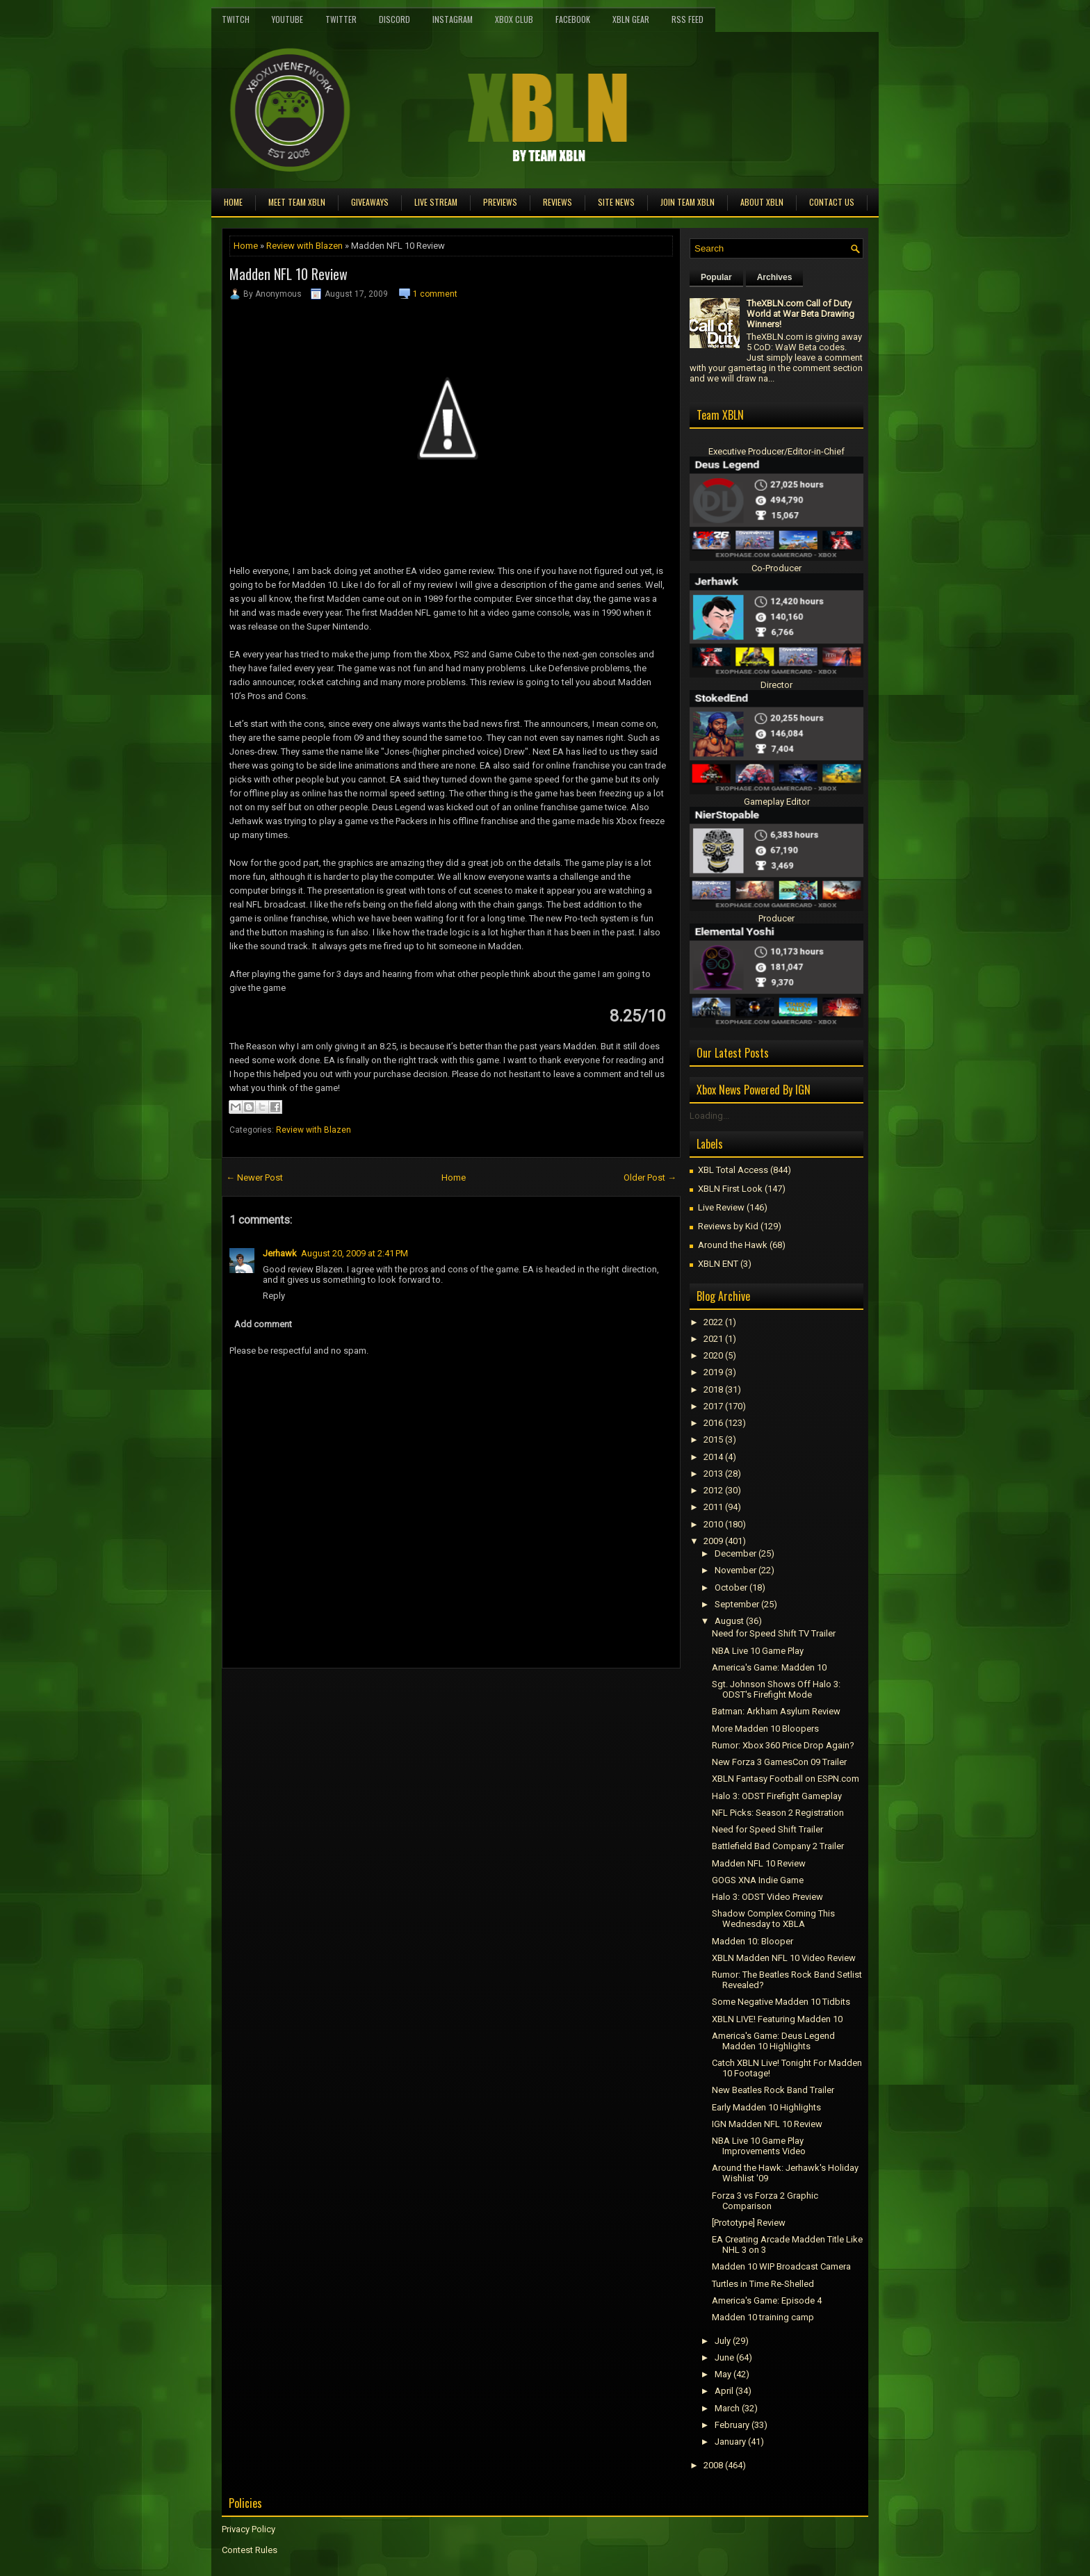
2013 (713, 1473)
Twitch (236, 19)
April (724, 2391)
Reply (274, 1295)
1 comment (435, 294)
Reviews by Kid (728, 1226)
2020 (713, 1355)
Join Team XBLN (687, 202)
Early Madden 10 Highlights (766, 2107)
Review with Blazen (304, 245)
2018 (713, 1389)
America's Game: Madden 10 (769, 1667)
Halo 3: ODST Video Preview (767, 1897)
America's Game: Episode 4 (767, 2300)
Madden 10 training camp (763, 2317)
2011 (713, 1507)
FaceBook (572, 19)
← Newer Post (254, 1177)
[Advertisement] (384, 1700)
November (735, 1570)
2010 (713, 1524)
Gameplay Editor (777, 801)
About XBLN (761, 202)
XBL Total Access (733, 1170)
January (730, 2441)
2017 (713, 1406)
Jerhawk (280, 1253)
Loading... (709, 1115)
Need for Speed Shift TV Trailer (774, 1633)
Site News (616, 202)
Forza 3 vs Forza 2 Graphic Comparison (765, 2200)
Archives (774, 277)
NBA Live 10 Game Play (758, 1651)
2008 (713, 2465)
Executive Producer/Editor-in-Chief (776, 451)
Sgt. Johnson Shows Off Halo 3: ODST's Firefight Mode (776, 1689)
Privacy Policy (248, 2529)
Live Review (721, 1207)
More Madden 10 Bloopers (765, 1728)
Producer (776, 918)
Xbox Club (514, 19)
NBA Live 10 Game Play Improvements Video (759, 2145)
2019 (713, 1372)
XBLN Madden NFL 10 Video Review (784, 1958)
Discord (394, 19)
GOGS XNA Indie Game (758, 1880)
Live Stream (435, 202)
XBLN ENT (718, 1263)
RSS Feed (687, 19)
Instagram (452, 19)
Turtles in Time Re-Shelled (763, 2284)
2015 (713, 1439)
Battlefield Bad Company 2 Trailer (778, 1846)
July (723, 2341)
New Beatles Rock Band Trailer (773, 2090)
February (732, 2425)
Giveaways (370, 202)
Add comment (263, 1324)
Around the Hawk (732, 1245)
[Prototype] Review (749, 2222)
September (737, 1604)
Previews (500, 202)
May (723, 2374)
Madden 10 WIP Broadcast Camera (781, 2266)
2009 (713, 1541)
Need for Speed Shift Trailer (767, 1829)
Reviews (557, 202)
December (735, 1553)
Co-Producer (776, 568)
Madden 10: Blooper (752, 1941)
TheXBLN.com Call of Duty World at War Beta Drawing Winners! (800, 313)
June (724, 2357)
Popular (716, 277)
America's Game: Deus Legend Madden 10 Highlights (773, 2041)
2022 (713, 1322)
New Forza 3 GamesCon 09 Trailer (779, 1762)
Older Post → (650, 1177)
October (731, 1587)
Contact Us (831, 202)
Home (233, 202)
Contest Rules (249, 2550)
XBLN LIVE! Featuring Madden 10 (777, 2019)
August (729, 1621)
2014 (713, 1457)
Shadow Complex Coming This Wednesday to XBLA (773, 1918)
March (727, 2408)
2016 (713, 1423)
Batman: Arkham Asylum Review (776, 1711)
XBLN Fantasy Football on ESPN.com (785, 1778)
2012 (713, 1490)
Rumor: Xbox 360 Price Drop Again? (783, 1745)
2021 (713, 1339)
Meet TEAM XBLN (296, 202)
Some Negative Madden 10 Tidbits (781, 2001)
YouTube (287, 19)
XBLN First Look (730, 1188)
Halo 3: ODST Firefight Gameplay (777, 1796)
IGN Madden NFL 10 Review (767, 2124)
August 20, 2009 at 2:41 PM (354, 1253)
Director (776, 685)
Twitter (341, 19)
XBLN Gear (630, 19)
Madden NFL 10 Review (288, 274)
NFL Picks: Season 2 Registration (778, 1812)
